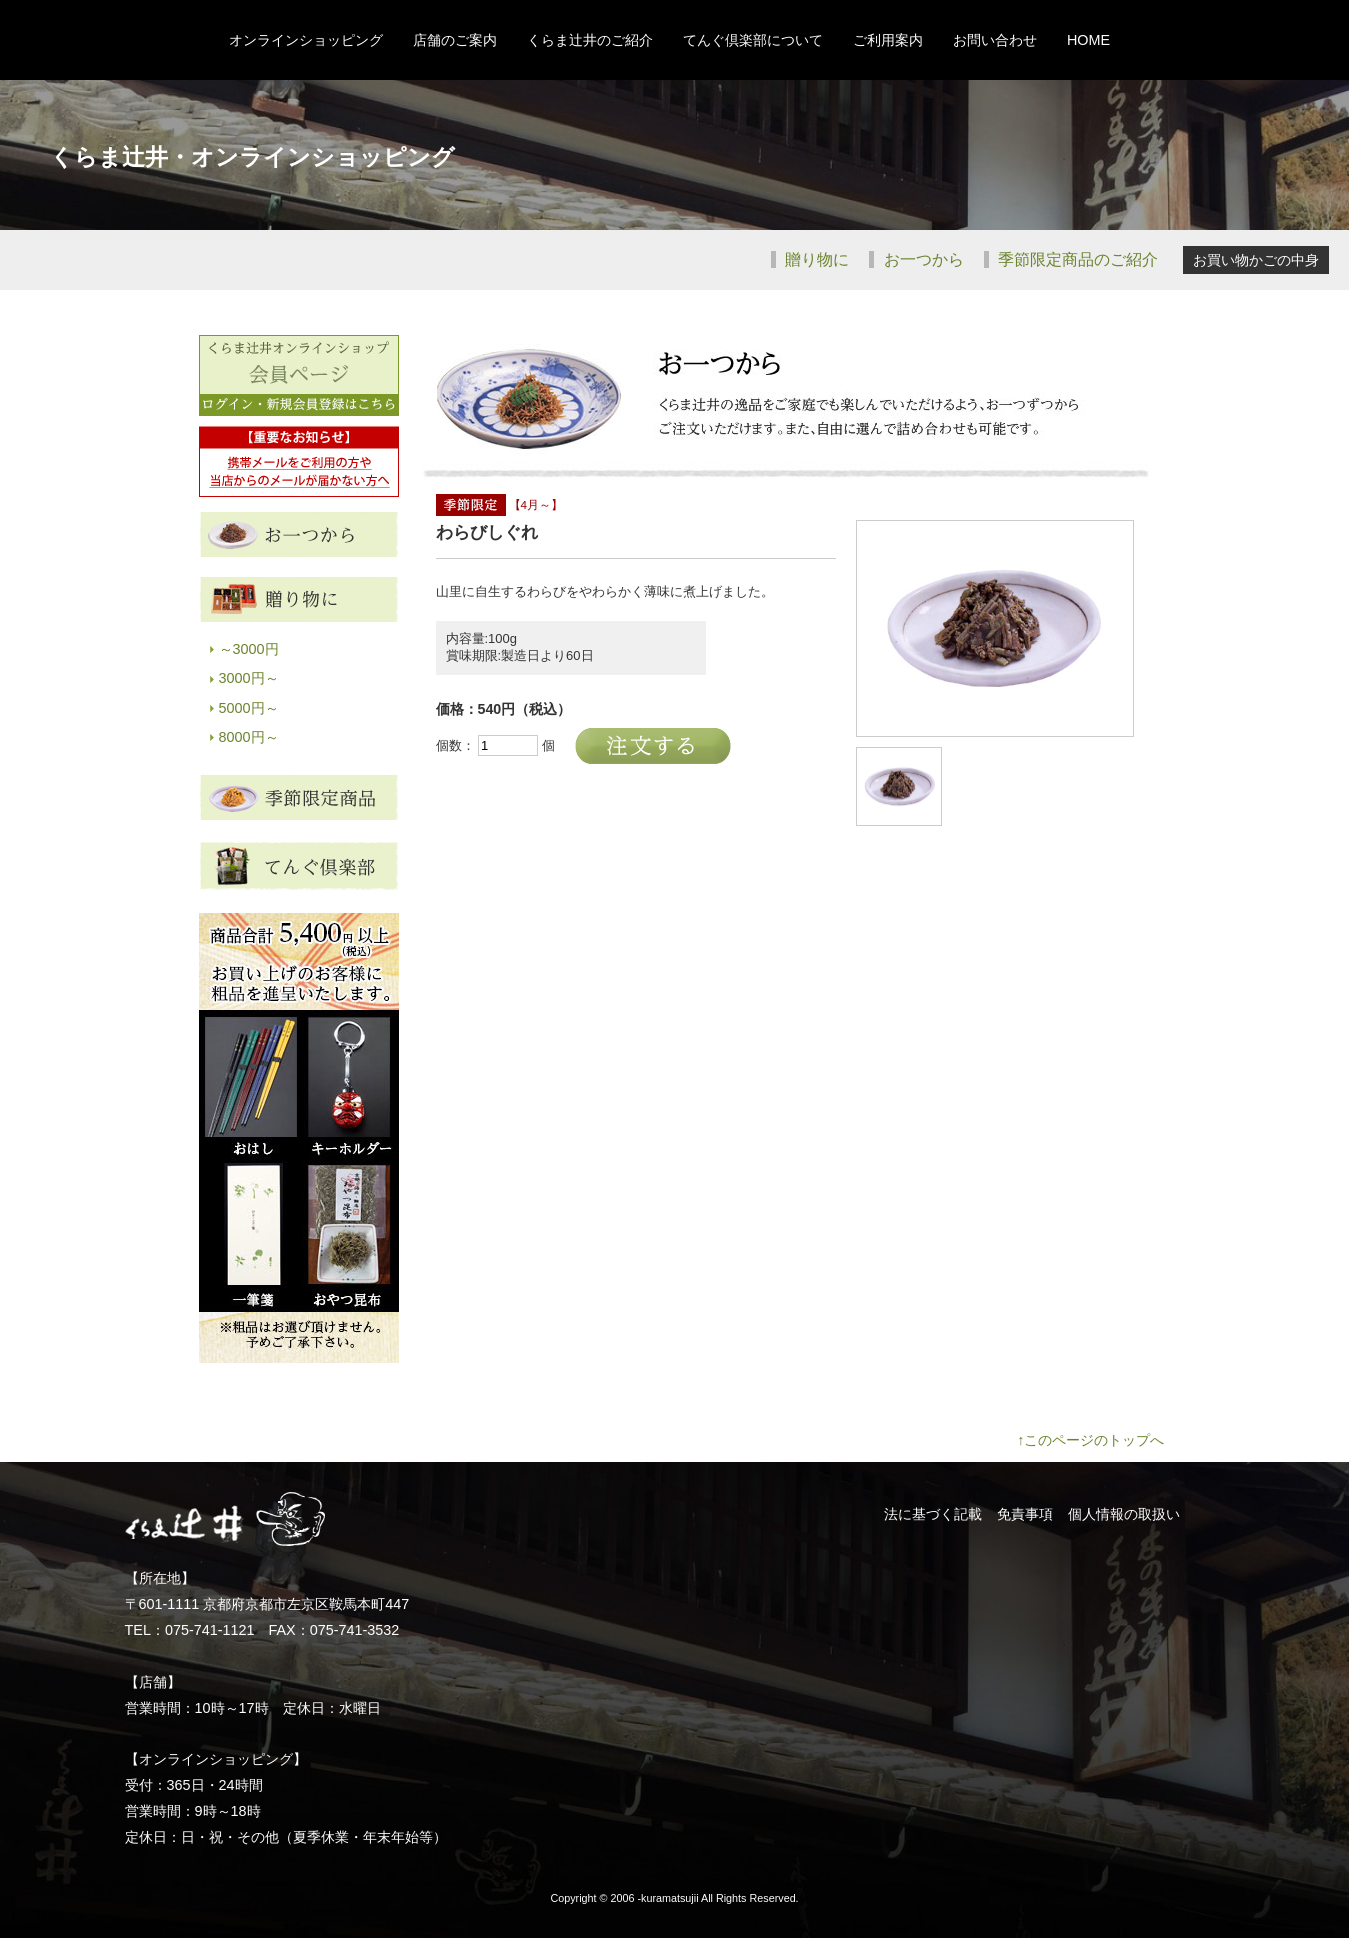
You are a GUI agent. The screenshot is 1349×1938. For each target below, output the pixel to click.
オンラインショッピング (306, 40)
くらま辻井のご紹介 (590, 40)
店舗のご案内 (455, 40)
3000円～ (249, 678)
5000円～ (249, 708)
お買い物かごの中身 (1256, 260)
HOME (1088, 40)
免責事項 (1025, 1514)
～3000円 (249, 649)
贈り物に (815, 259)
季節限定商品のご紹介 (1076, 259)
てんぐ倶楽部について (753, 40)
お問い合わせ (995, 40)
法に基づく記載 (933, 1514)
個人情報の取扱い (1124, 1514)
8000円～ (249, 737)
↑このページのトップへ (1090, 1440)
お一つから (921, 259)
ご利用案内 (888, 40)
